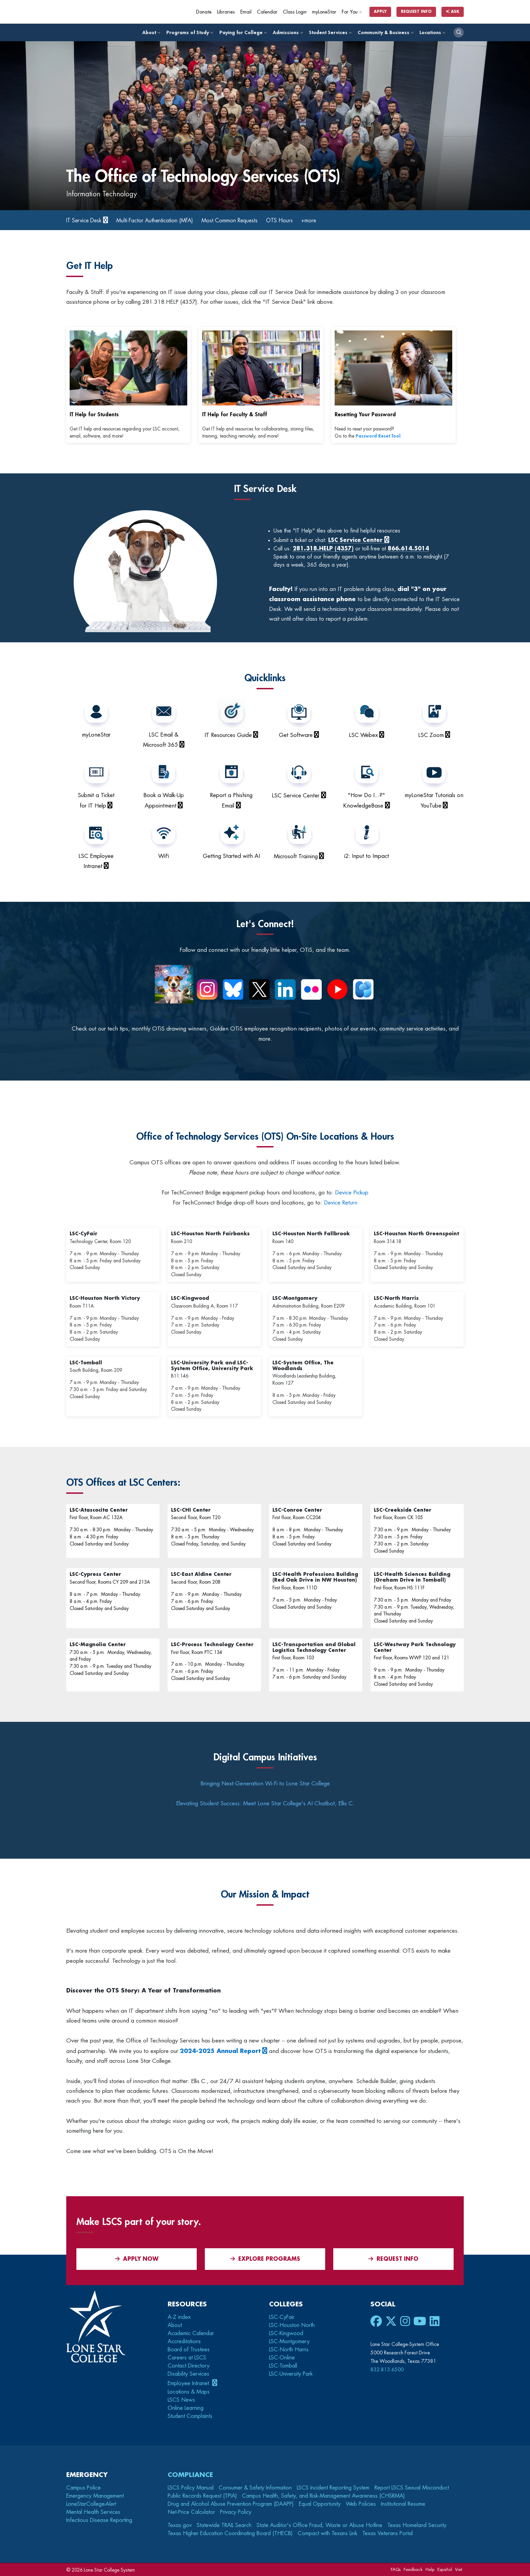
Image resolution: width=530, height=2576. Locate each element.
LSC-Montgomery (289, 2341)
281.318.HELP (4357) (323, 548)
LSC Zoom (431, 735)
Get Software (296, 735)
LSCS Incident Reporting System (333, 2488)
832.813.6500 (387, 2370)
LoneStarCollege (91, 2504)
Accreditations (184, 2341)
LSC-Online (282, 2357)
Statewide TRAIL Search (224, 2525)
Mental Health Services (93, 2512)
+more (341, 220)
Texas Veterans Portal (387, 2533)
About (151, 32)
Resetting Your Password (365, 414)
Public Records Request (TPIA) (202, 2496)
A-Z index (179, 2317)
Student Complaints (190, 2416)
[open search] (459, 32)
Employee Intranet (189, 2383)
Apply (380, 12)
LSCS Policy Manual (191, 2488)
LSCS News (181, 2400)
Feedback (413, 2569)
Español (444, 2569)
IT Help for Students (94, 414)
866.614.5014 (408, 548)
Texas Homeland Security (417, 2525)
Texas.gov (180, 2525)
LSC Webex (363, 735)
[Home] (115, 11)
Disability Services (188, 2374)
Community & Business (385, 32)
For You (352, 12)
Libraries (226, 12)
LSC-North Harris (289, 2349)
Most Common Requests (252, 220)
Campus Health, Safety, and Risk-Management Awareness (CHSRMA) (323, 2496)
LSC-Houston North (292, 2325)
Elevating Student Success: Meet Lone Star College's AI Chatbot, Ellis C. (265, 1803)
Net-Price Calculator (191, 2512)
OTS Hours (309, 220)
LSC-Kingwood (286, 2333)
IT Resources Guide (228, 735)
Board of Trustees (189, 2349)
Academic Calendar (191, 2333)
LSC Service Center (295, 796)
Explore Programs (265, 2259)
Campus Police (83, 2488)
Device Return (340, 1203)
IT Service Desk (86, 220)
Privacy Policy (235, 2512)
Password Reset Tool (378, 436)
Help (430, 2569)
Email (245, 12)
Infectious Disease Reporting (99, 2520)
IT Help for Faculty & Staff (234, 414)
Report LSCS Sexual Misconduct (412, 2488)
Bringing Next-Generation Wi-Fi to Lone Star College (265, 1783)
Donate (204, 12)
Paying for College (242, 32)
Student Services (330, 32)
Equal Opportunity (320, 2504)
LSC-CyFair (281, 2317)
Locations (432, 32)
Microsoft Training (296, 856)
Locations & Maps (189, 2392)
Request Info (416, 12)
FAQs (396, 2569)
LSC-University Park (291, 2374)
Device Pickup (351, 1192)
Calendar (267, 12)
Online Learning (185, 2408)
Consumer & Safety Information (255, 2488)
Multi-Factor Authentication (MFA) (167, 220)
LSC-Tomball (283, 2366)
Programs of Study (189, 32)
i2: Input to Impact (366, 856)
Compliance (190, 2475)
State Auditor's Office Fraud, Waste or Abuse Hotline (319, 2525)
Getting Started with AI (231, 856)
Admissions (288, 32)
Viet (458, 2569)
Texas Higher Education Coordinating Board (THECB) (230, 2533)
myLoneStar (324, 12)
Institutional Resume (403, 2504)
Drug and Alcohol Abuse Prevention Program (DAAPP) (231, 2504)
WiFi (163, 856)
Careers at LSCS (187, 2357)
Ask (452, 12)
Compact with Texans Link (327, 2533)
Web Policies (361, 2504)
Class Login (295, 12)
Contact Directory (189, 2366)
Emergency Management (95, 2496)
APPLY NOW (137, 2259)
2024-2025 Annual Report (220, 2051)
